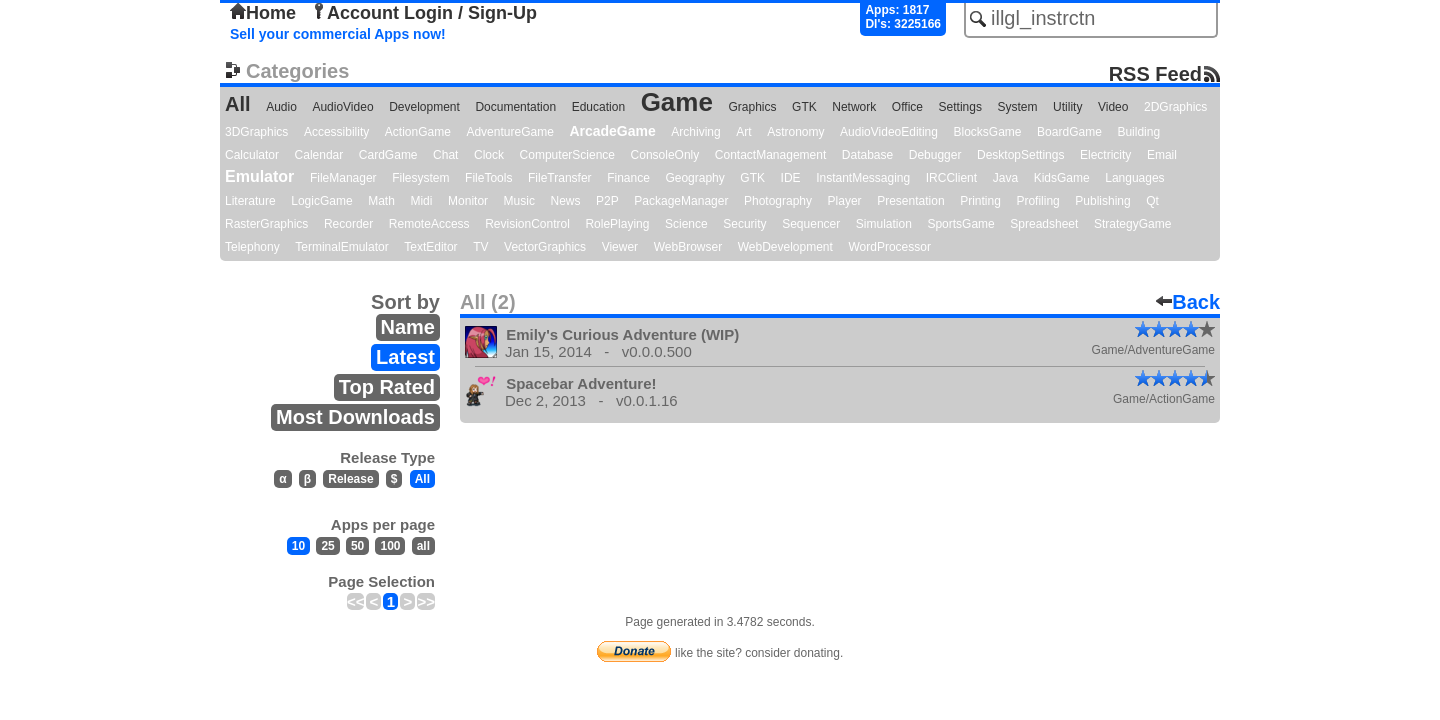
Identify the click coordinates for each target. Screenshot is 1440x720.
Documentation (515, 107)
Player (845, 201)
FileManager (343, 178)
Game (677, 102)
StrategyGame (1132, 224)
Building (1138, 132)
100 (390, 546)
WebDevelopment (785, 247)
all (423, 546)
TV (480, 247)
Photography (778, 201)
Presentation (910, 201)
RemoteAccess (429, 224)
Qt (1152, 201)
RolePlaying (617, 224)
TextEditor (430, 247)
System (1017, 107)
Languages (1134, 178)
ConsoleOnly (665, 155)
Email (1162, 155)
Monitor (468, 201)
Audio (281, 107)
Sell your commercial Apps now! (338, 34)
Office (907, 107)
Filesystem (420, 178)
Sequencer (811, 224)
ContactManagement (770, 155)
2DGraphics (1175, 107)
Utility (1067, 107)
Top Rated (387, 387)
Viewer (620, 247)
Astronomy (795, 132)
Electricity (1105, 155)
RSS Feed (1155, 73)
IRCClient (951, 178)
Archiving (695, 132)
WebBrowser (688, 247)
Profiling (1037, 201)
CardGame (388, 155)
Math (381, 201)
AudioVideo (342, 107)
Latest (405, 357)
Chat (445, 155)
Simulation (884, 224)
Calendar (319, 155)
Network (854, 107)
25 (327, 546)
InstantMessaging (863, 178)
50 (357, 546)
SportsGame (960, 224)
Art (743, 132)
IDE (791, 178)
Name (408, 327)
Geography (694, 178)
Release (350, 479)
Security (744, 224)
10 (298, 546)
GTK (804, 107)
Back (1188, 302)
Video (1113, 107)
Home (263, 13)
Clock (489, 155)
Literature (250, 201)
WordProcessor (889, 247)
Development (424, 107)
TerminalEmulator (341, 247)
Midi (421, 201)
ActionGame (418, 132)
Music (519, 201)
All (238, 104)
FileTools (488, 178)
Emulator (259, 176)
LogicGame (321, 201)
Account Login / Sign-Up (424, 13)
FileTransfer (560, 178)
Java (1005, 178)
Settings (960, 107)
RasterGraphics (266, 224)
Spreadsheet (1044, 224)
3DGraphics (256, 132)
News (566, 201)
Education (598, 107)
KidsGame (1062, 178)
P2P (607, 201)
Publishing (1102, 201)
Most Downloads (355, 417)
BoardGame (1069, 132)
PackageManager (681, 201)
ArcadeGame (612, 131)
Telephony (252, 247)
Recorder (348, 224)
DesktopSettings (1020, 155)
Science (686, 224)
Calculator (252, 155)
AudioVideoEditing (889, 132)
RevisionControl (527, 224)
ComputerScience (567, 155)
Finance (628, 178)
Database (867, 155)
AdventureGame (509, 132)
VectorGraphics (545, 247)
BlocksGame (988, 132)
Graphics (752, 107)
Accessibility (336, 132)
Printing (980, 201)
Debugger (935, 155)
